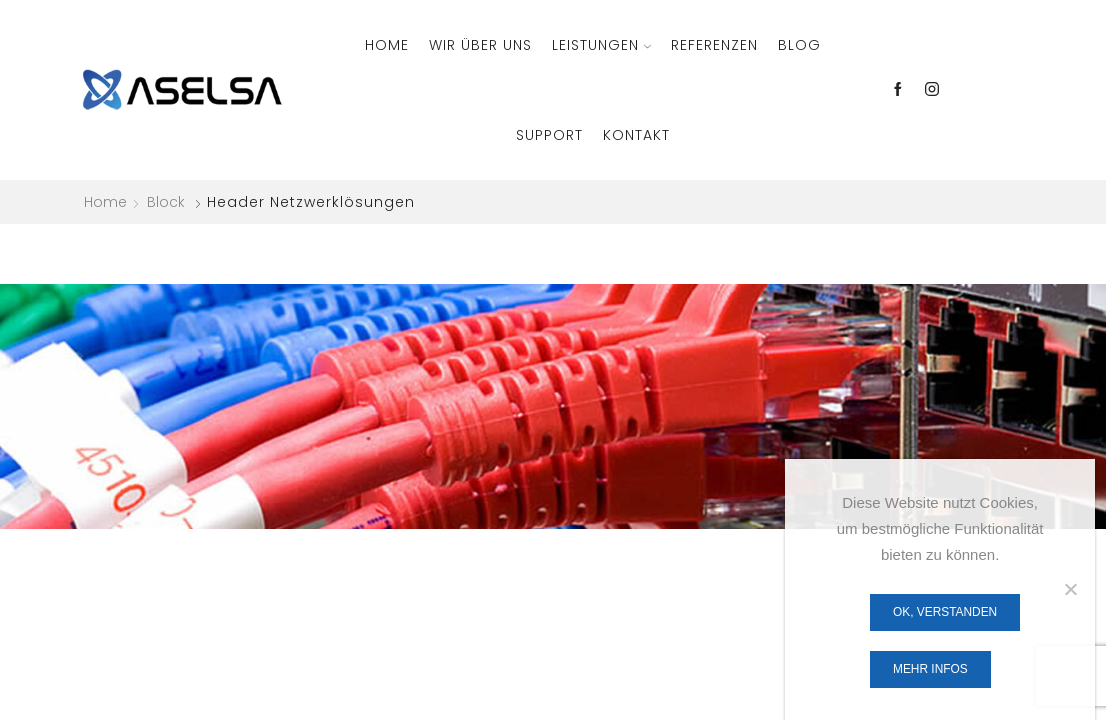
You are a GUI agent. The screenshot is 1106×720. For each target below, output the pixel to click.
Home (387, 45)
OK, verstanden (945, 612)
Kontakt (636, 135)
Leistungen (601, 45)
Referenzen (714, 45)
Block (166, 202)
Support (549, 135)
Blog (799, 45)
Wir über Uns (480, 45)
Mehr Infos (930, 669)
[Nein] (1070, 589)
